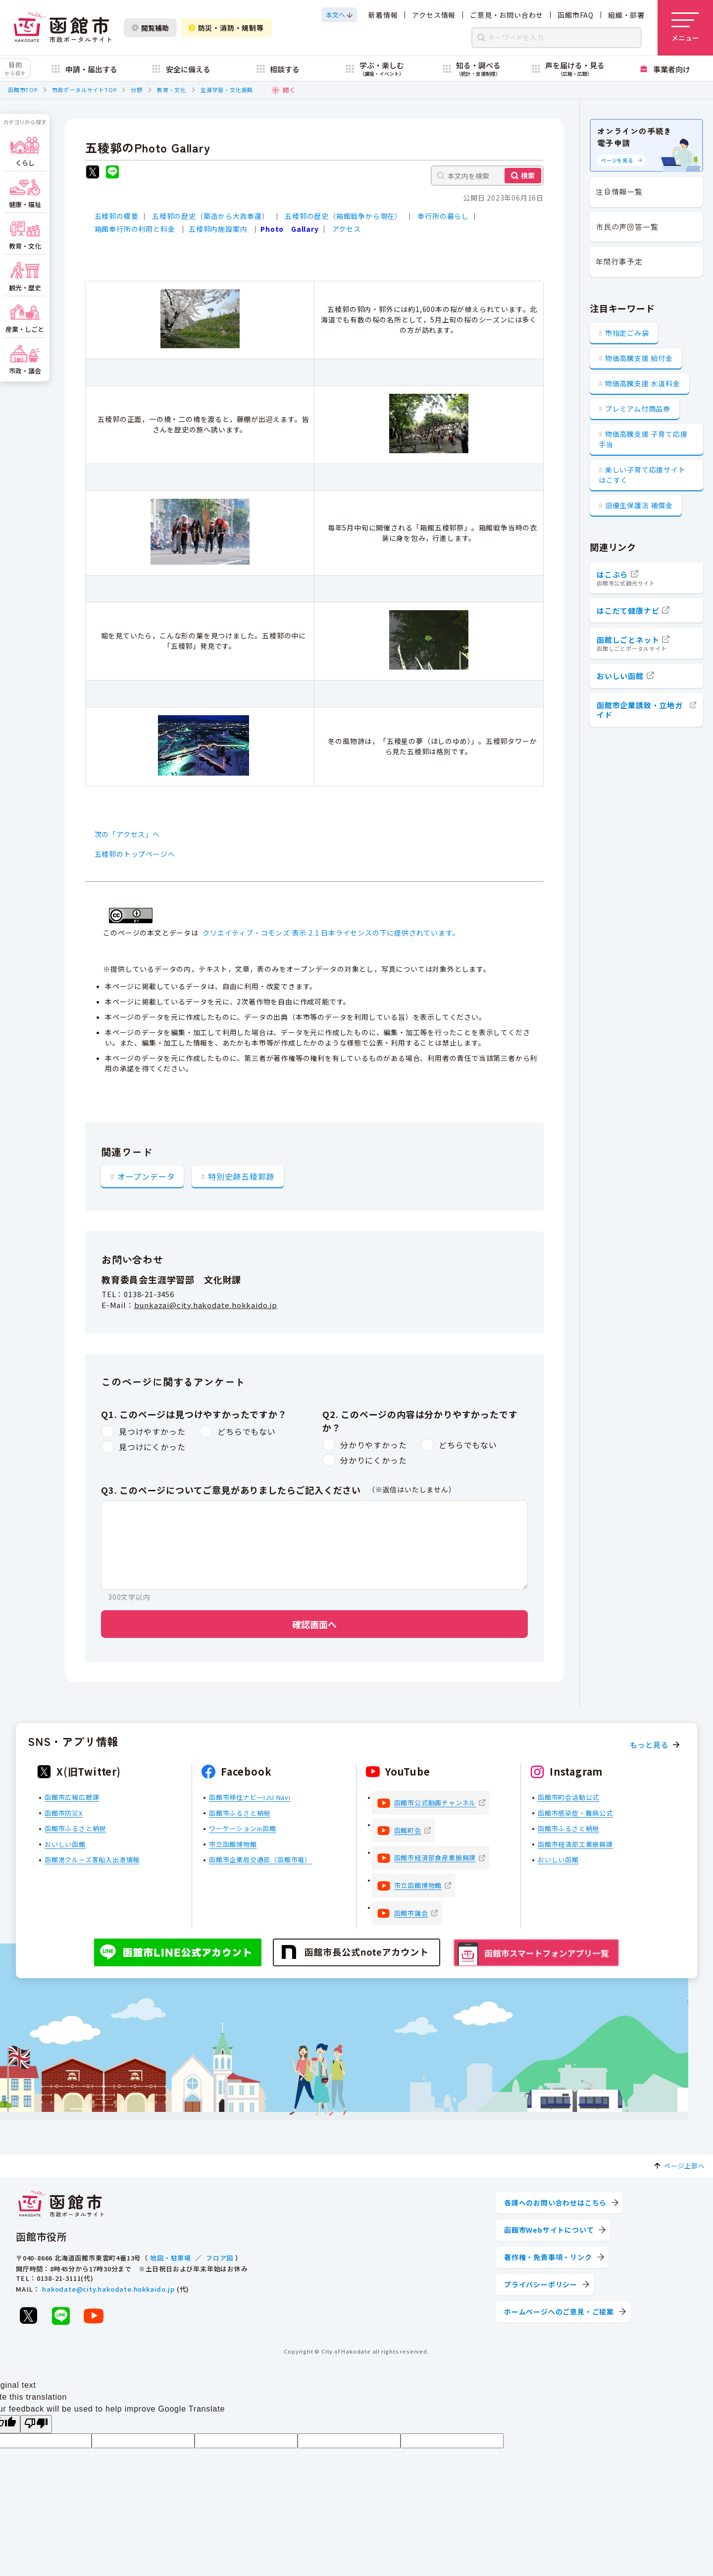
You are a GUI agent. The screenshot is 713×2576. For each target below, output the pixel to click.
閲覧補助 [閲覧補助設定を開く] (150, 28)
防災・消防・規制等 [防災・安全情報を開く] (226, 28)
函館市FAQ (576, 15)
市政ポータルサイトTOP (84, 90)
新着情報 (383, 15)
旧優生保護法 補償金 (639, 505)
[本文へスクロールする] (339, 14)
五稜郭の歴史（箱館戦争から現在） (343, 216)
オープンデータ (146, 1176)
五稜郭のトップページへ (135, 854)
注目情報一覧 (619, 191)
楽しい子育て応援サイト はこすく (642, 475)
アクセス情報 (434, 15)
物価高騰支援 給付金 (639, 358)
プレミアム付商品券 (637, 409)
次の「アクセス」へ (127, 834)
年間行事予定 (619, 261)
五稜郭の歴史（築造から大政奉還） (210, 216)
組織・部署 (626, 15)
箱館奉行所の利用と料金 (135, 229)
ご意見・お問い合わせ (506, 15)
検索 (528, 175)
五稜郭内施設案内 (218, 229)
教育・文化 (171, 90)
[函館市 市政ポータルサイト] (62, 28)
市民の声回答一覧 (627, 226)
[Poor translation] (36, 2424)
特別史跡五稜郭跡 (241, 1176)
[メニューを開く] (685, 27)
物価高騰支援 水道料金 (642, 383)
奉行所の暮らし (443, 216)
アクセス (346, 229)
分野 (137, 90)
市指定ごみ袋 (627, 333)
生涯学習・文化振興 (227, 90)
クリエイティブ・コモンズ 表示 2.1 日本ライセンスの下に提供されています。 (331, 933)
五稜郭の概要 (117, 216)
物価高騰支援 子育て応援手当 (643, 439)
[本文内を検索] (487, 175)
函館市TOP (23, 90)
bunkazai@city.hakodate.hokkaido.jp (205, 1305)
